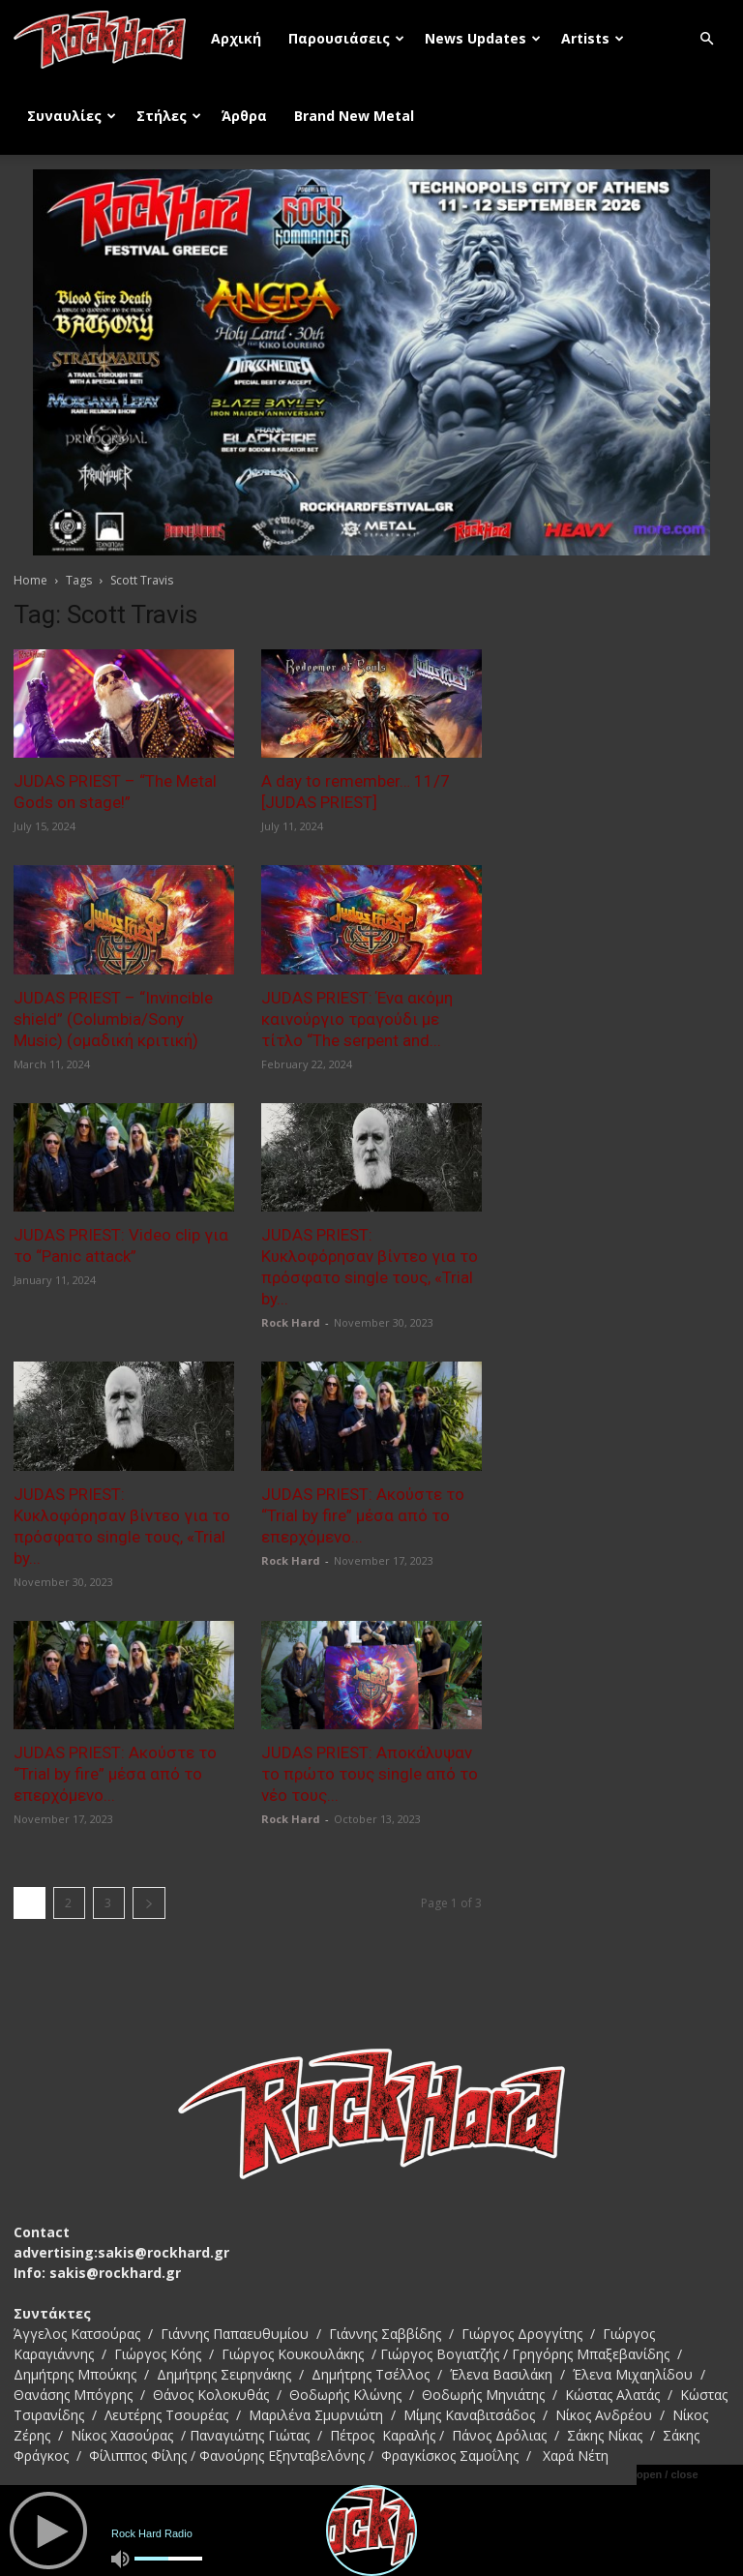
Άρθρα (244, 115)
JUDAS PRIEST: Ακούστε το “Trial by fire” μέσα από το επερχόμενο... (362, 1515)
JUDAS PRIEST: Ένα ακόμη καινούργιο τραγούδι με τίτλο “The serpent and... (357, 1019)
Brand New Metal (354, 115)
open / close (667, 2474)
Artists (592, 38)
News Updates (483, 38)
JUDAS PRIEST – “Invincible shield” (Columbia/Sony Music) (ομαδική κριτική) (113, 1019)
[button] (706, 39)
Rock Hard (290, 1322)
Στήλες (168, 115)
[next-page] (149, 1903)
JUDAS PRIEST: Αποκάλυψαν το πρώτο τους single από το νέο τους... (369, 1774)
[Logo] (105, 38)
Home (30, 580)
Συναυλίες (71, 115)
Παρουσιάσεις (346, 38)
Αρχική (236, 38)
